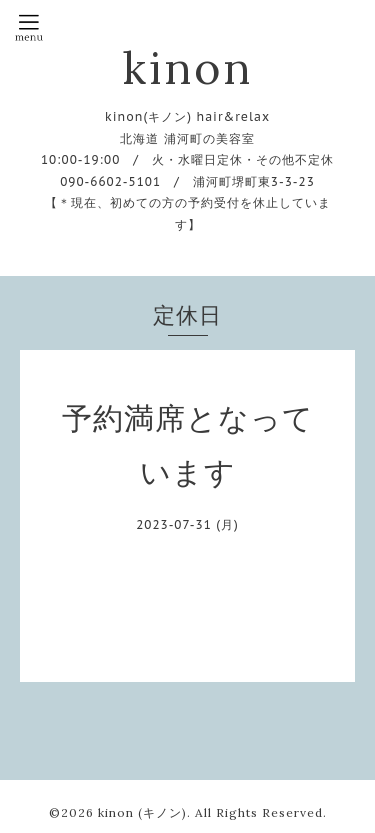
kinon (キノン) (142, 812)
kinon (187, 67)
